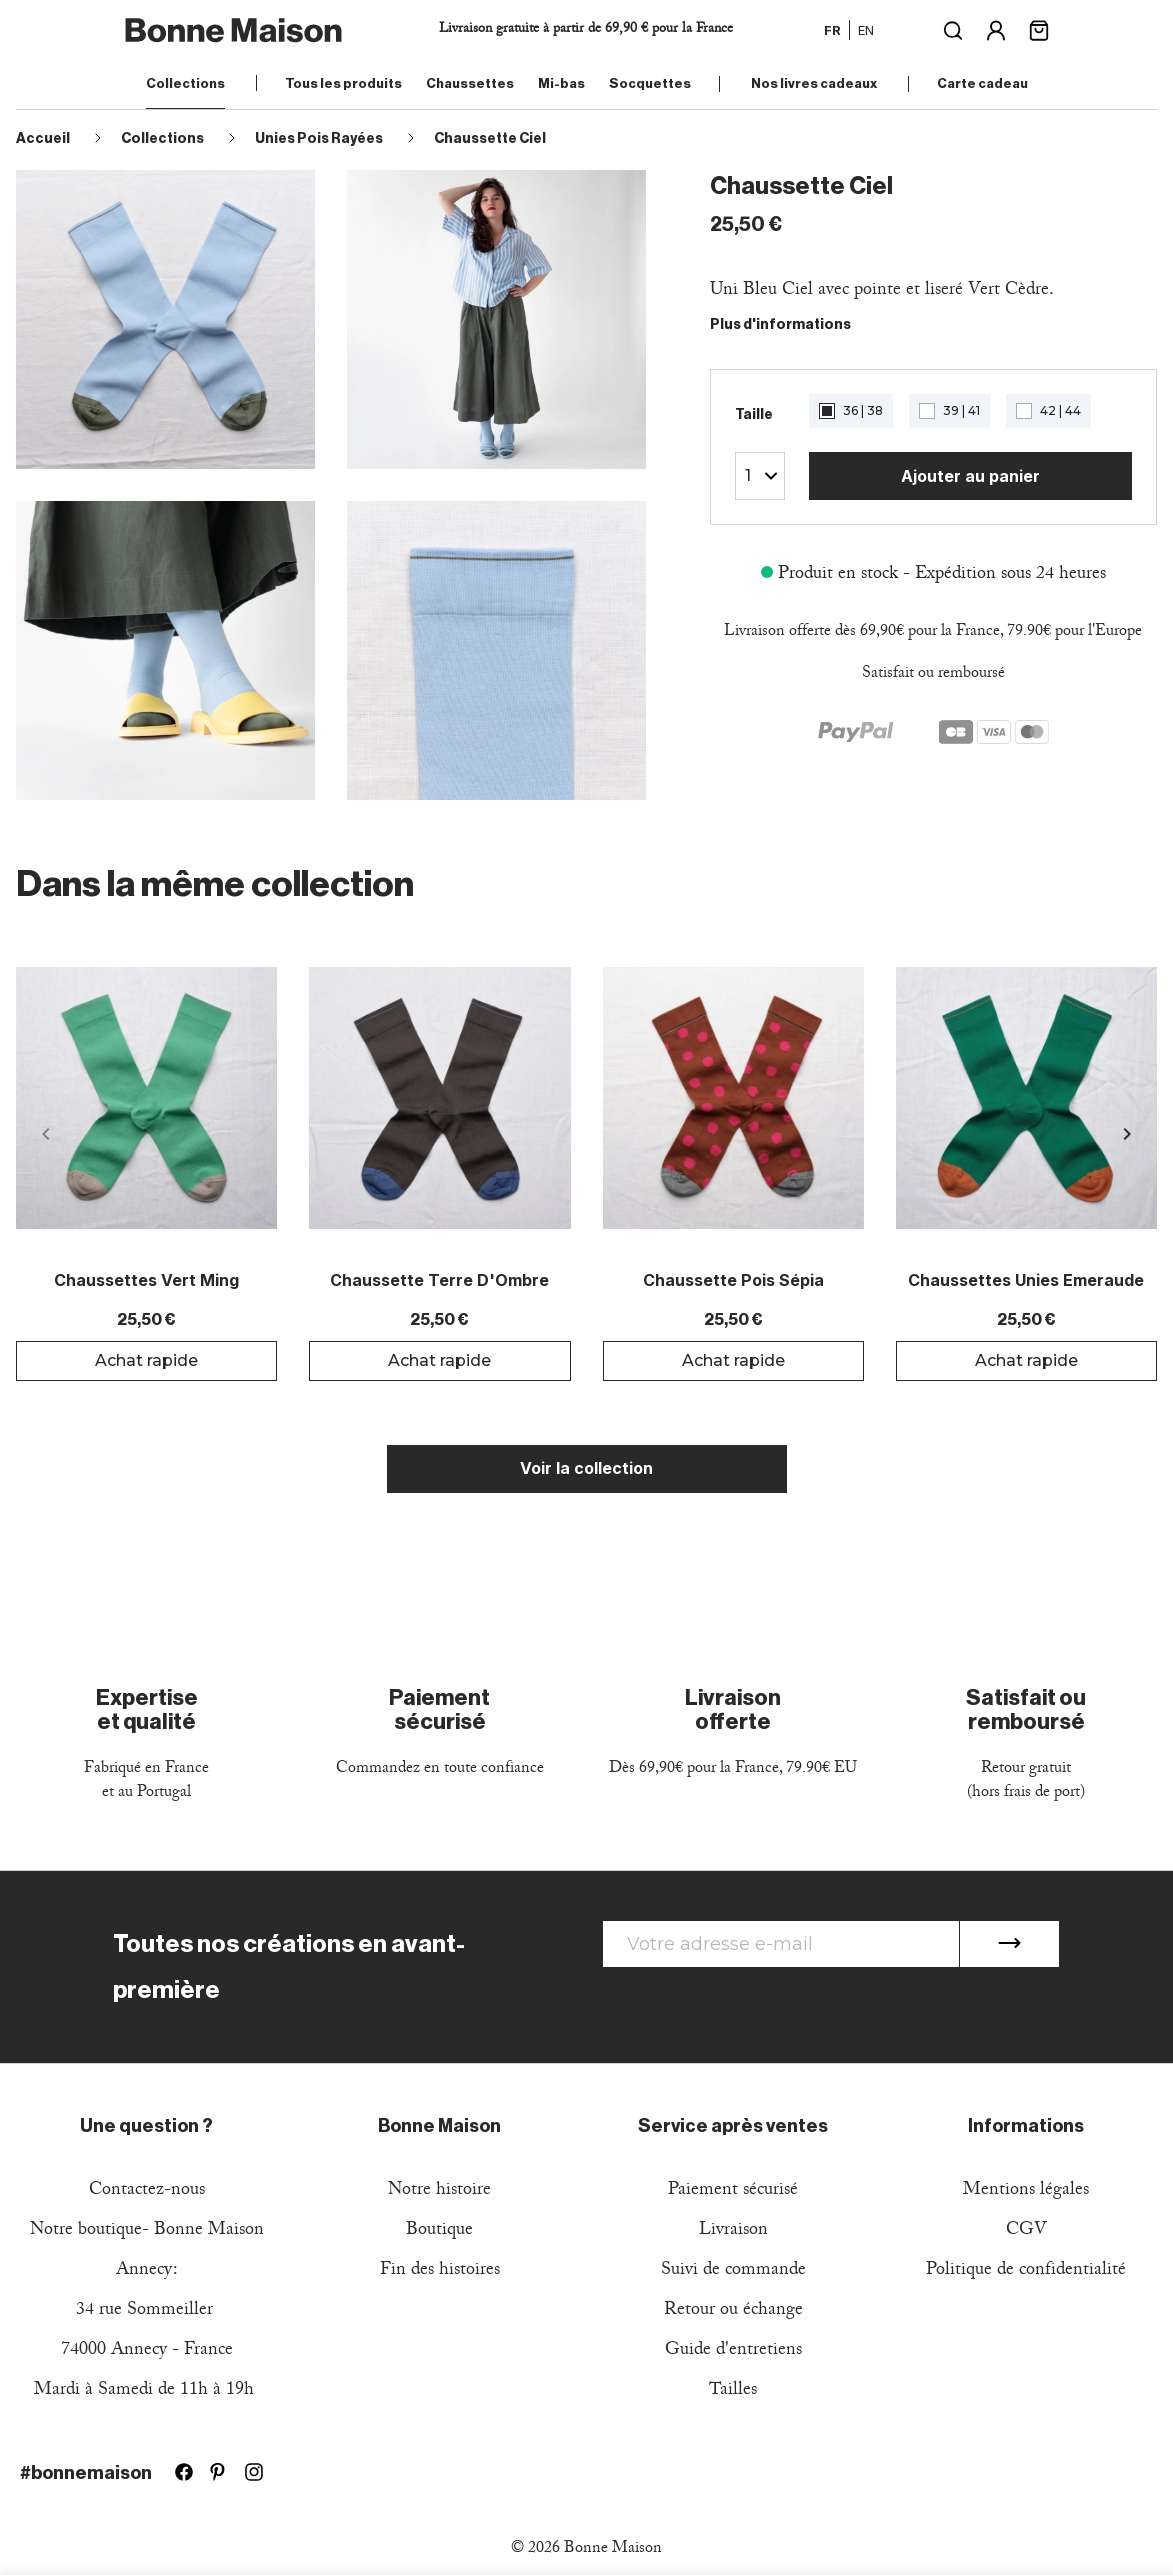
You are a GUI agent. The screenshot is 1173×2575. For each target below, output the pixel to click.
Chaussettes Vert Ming (146, 1281)
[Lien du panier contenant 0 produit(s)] (1039, 28)
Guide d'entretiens (733, 2351)
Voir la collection (586, 1468)
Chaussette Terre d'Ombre (439, 1281)
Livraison (733, 2231)
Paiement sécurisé (733, 2191)
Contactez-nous (147, 2191)
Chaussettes (470, 83)
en (866, 30)
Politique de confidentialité (1026, 2271)
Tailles (733, 2391)
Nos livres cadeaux (814, 83)
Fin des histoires (440, 2271)
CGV (1026, 2231)
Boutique (439, 2231)
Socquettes (650, 83)
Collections (185, 83)
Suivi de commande (733, 2271)
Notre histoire (439, 2191)
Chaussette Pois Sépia (733, 1281)
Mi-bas (561, 83)
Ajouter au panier (970, 476)
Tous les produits (343, 83)
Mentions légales (1026, 2191)
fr (832, 30)
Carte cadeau (982, 83)
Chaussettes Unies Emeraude (1026, 1281)
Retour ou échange (733, 2311)
